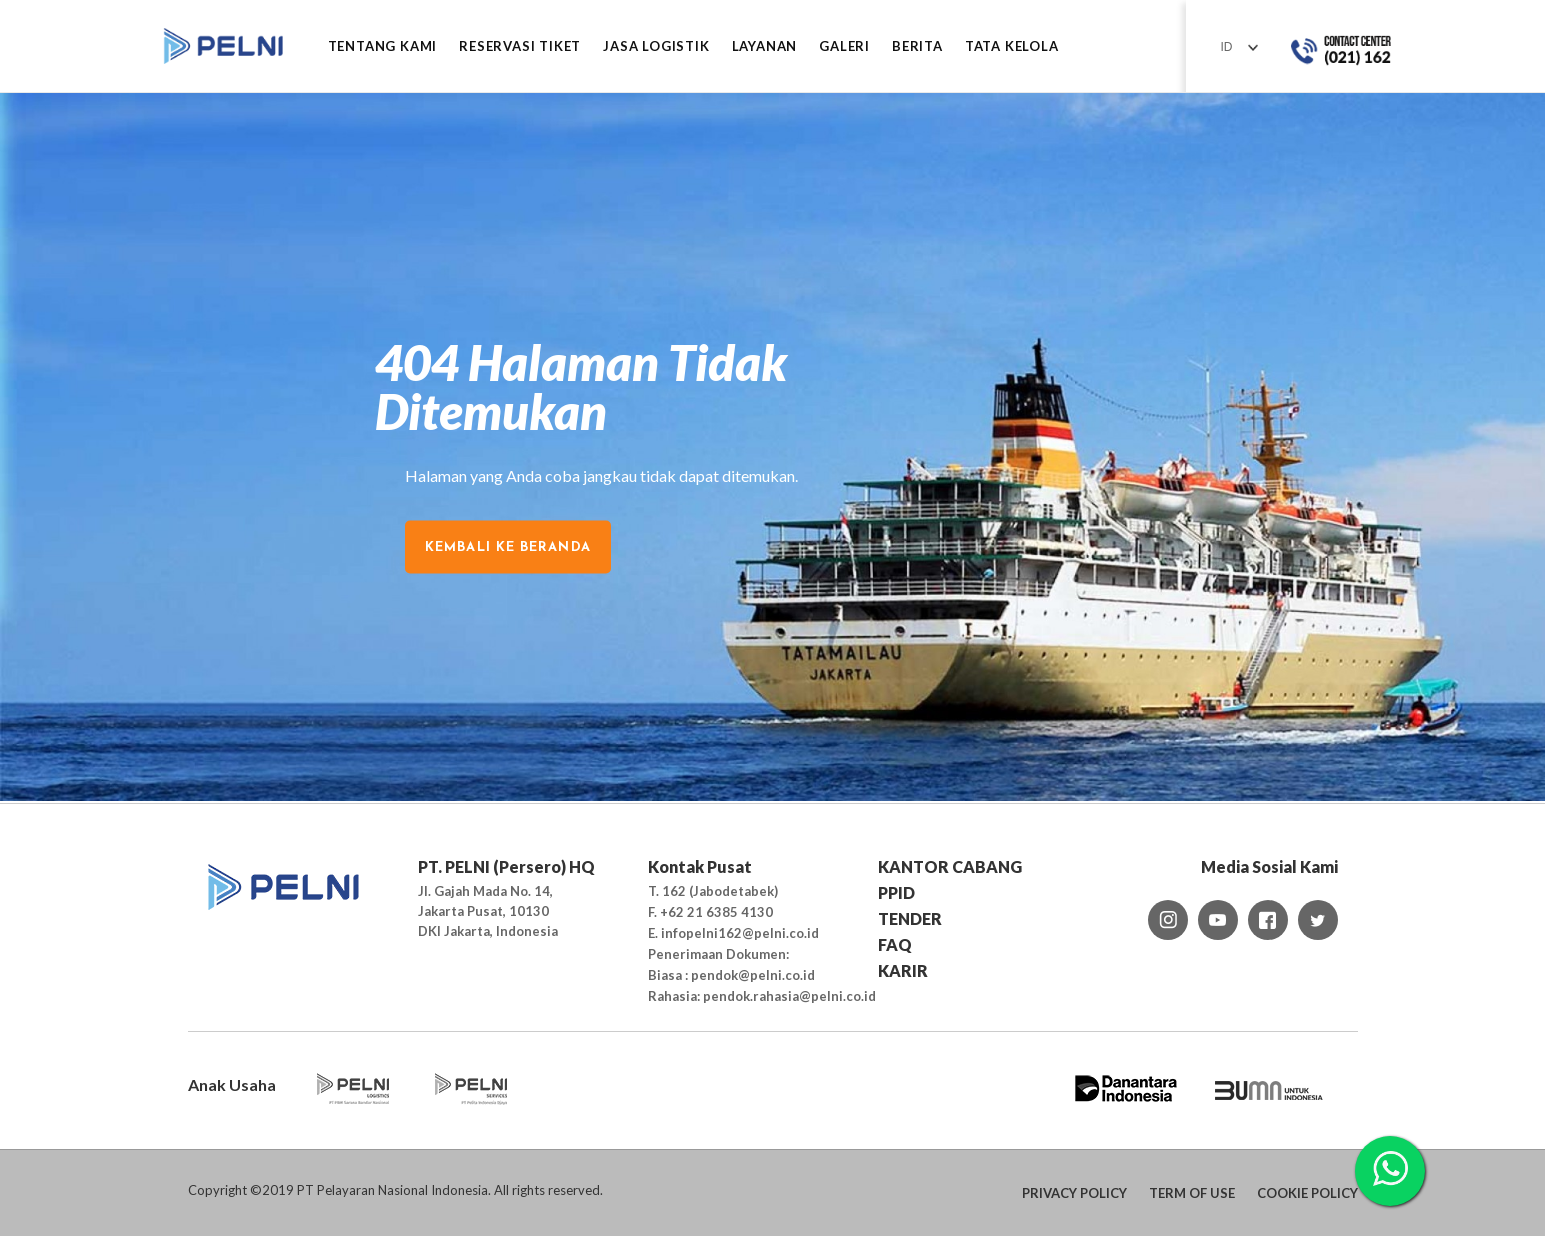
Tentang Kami (383, 46)
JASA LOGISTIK (656, 46)
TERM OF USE (1192, 1193)
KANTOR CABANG (950, 866)
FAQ (895, 944)
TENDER (910, 918)
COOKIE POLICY (1307, 1193)
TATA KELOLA (1012, 46)
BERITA (917, 46)
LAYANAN (765, 46)
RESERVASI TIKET (520, 46)
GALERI (844, 46)
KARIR (903, 970)
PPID (896, 892)
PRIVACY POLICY (1074, 1193)
